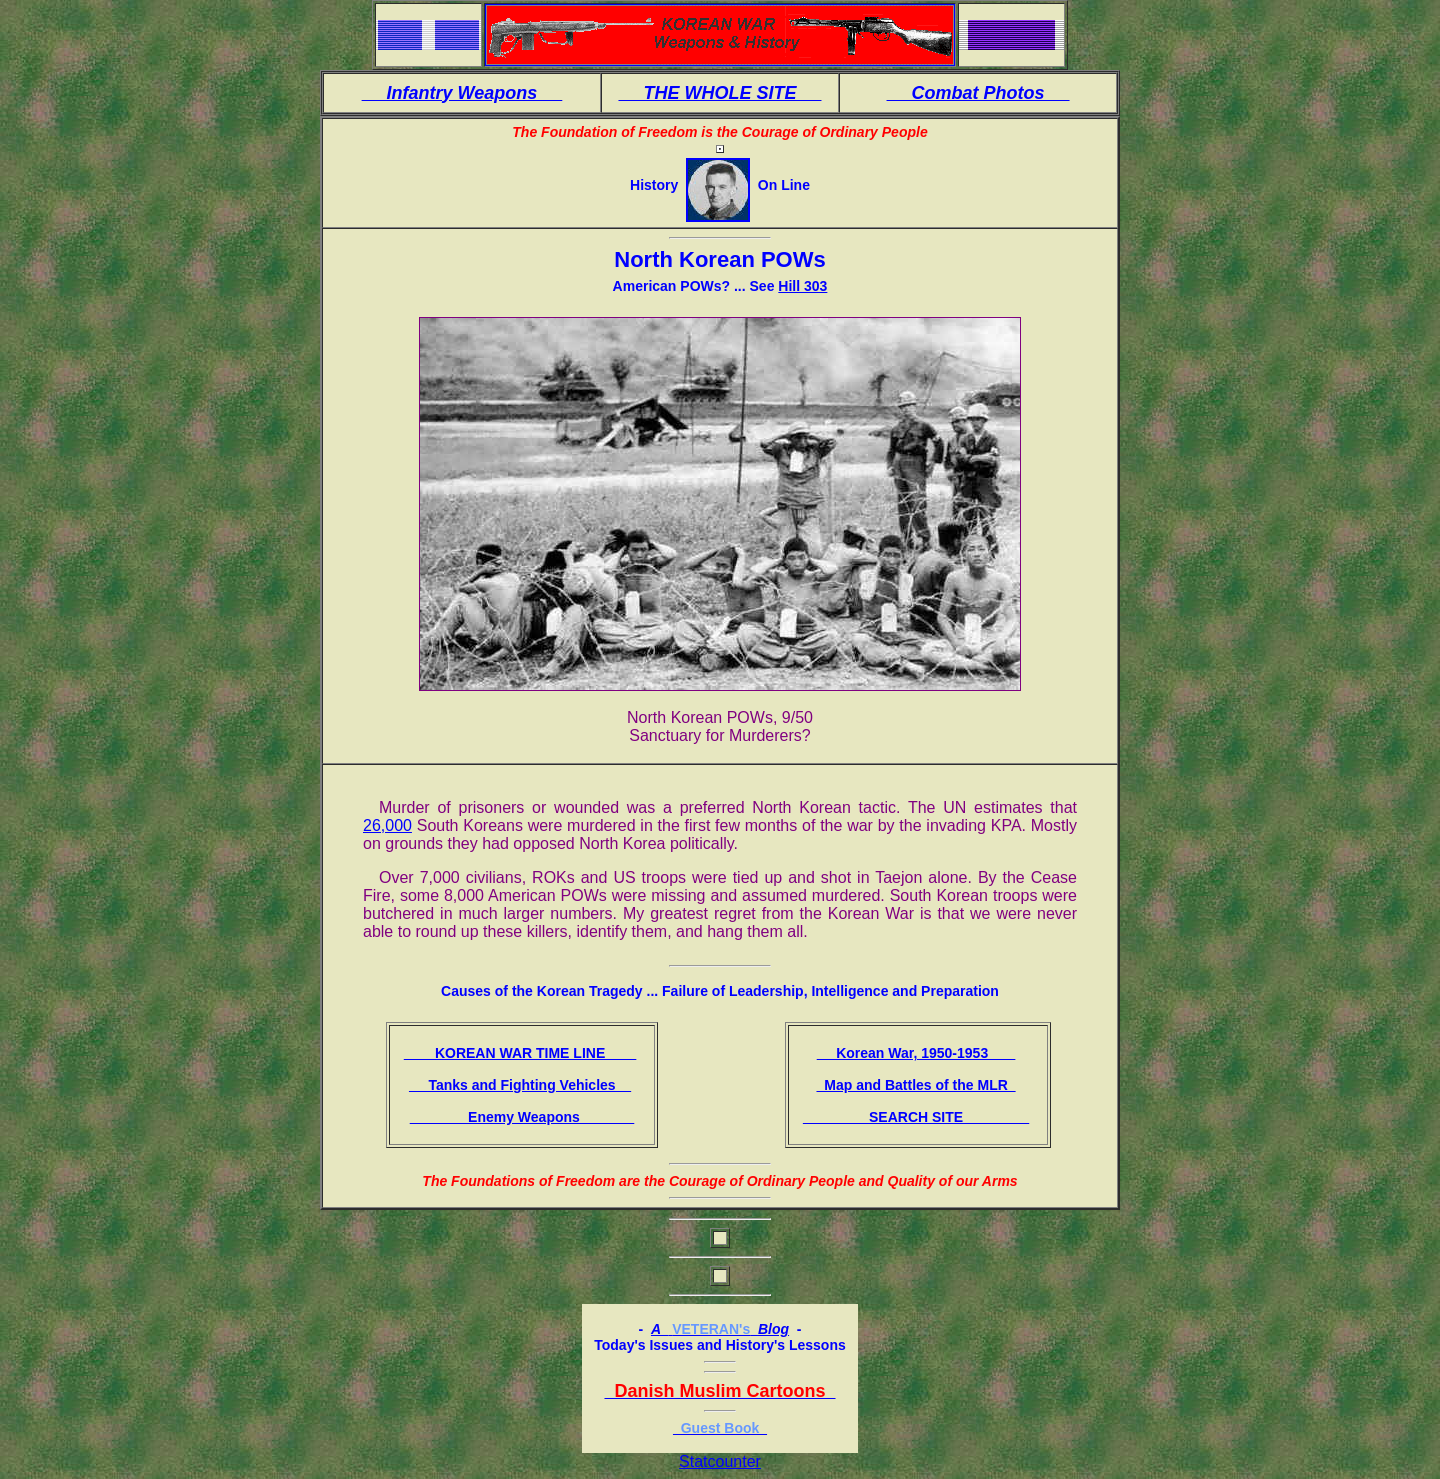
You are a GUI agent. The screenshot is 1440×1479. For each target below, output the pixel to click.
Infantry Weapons (462, 93)
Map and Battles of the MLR (915, 1085)
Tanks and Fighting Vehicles (520, 1085)
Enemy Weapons (522, 1117)
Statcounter (720, 1461)
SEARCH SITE (916, 1117)
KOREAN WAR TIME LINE (520, 1053)
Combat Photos (978, 93)
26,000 (387, 825)
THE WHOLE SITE (719, 93)
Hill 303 (802, 286)
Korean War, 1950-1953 (916, 1053)
